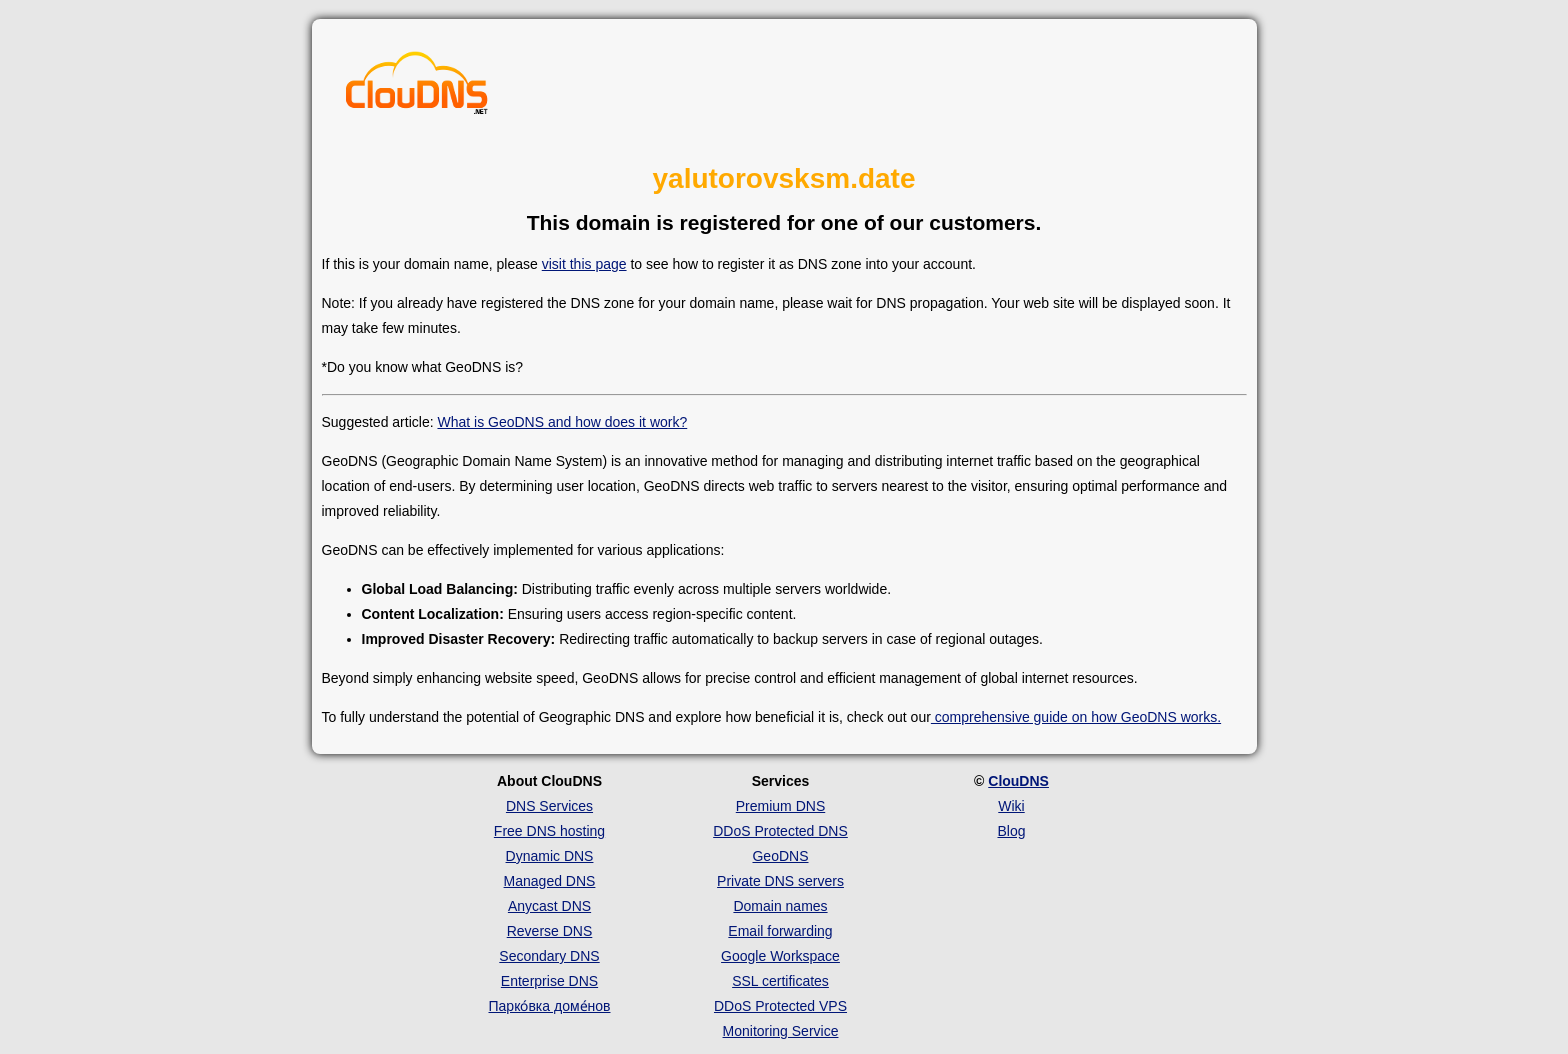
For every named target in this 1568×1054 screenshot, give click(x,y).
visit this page (584, 264)
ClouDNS (1018, 781)
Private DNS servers (780, 881)
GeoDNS (780, 856)
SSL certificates (780, 981)
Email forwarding (780, 931)
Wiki (1011, 806)
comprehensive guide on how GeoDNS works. (1076, 717)
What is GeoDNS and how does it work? (562, 422)
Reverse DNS (550, 931)
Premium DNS (780, 806)
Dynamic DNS (550, 856)
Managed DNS (550, 881)
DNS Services (549, 806)
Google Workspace (780, 956)
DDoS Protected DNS (780, 831)
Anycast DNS (549, 906)
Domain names (780, 906)
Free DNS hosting (549, 831)
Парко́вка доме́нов (550, 1006)
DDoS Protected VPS (780, 1006)
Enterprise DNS (549, 981)
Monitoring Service (781, 1031)
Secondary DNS (549, 956)
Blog (1011, 831)
